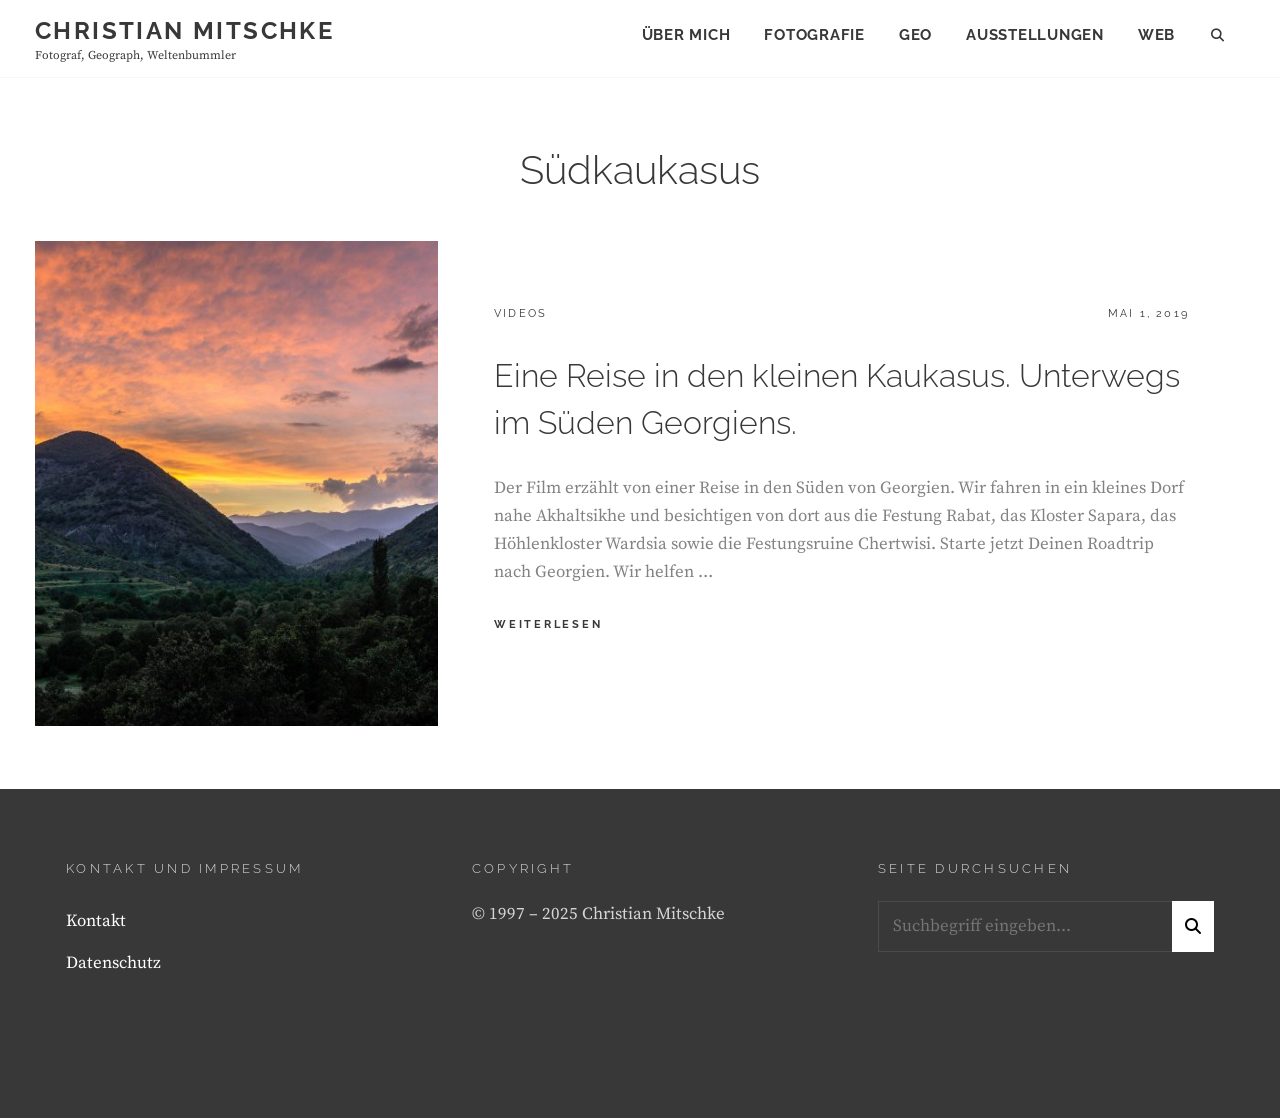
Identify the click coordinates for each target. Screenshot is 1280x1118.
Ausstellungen (1035, 35)
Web (1156, 35)
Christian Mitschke (184, 30)
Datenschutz (113, 963)
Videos (520, 313)
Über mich (686, 35)
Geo (915, 35)
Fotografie (814, 35)
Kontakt (96, 921)
